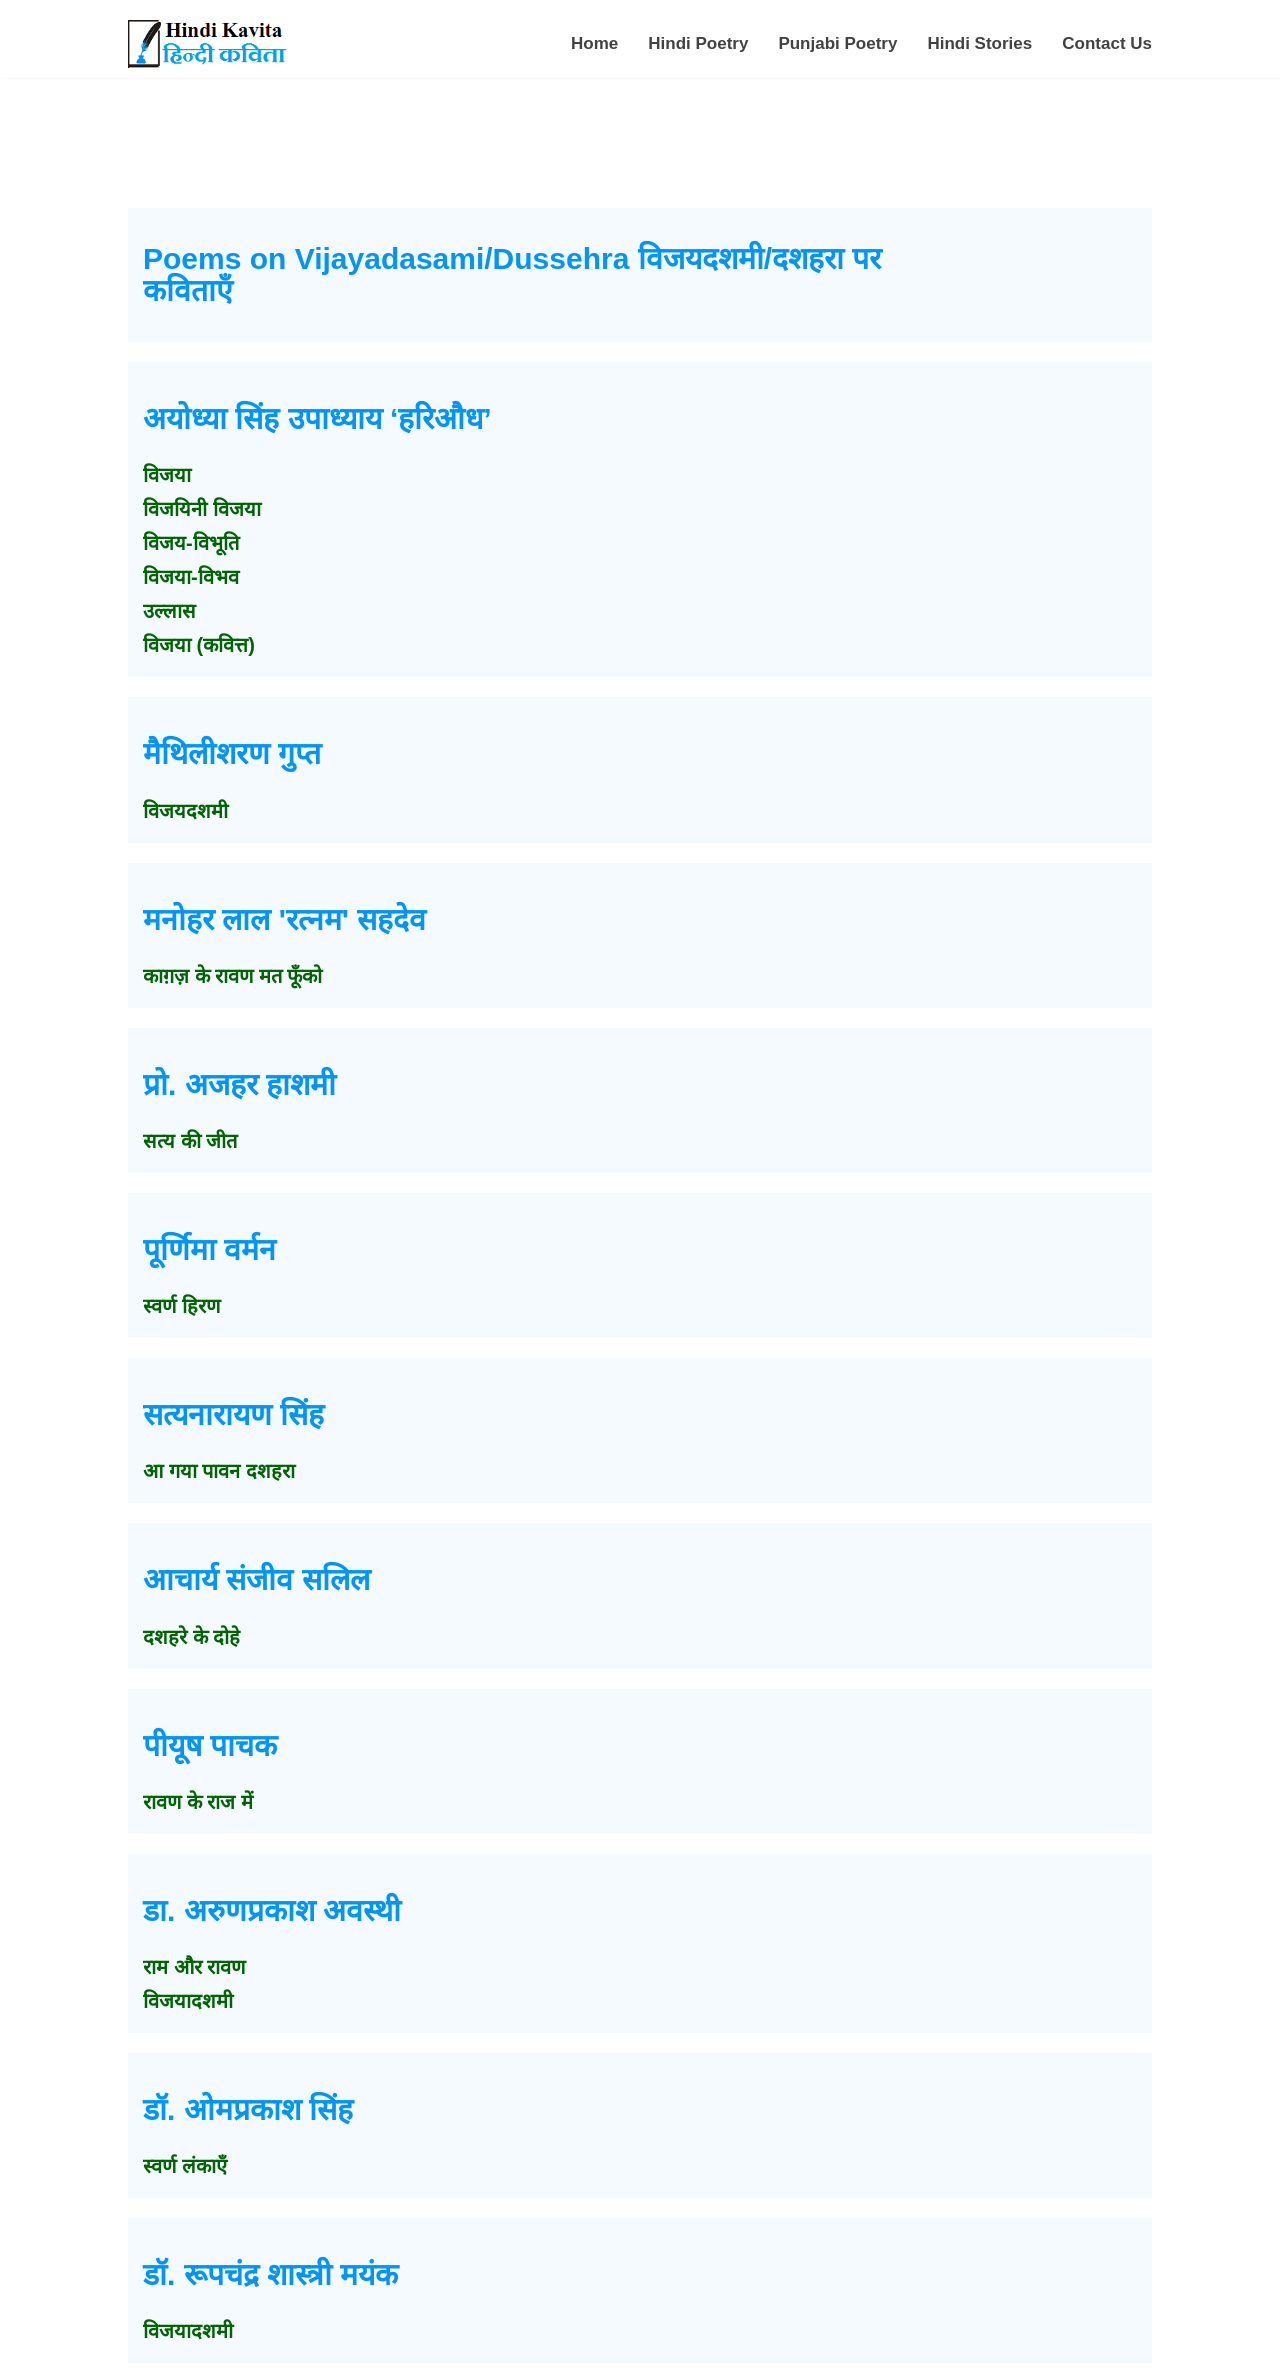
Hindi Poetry (698, 43)
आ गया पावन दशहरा (219, 1471)
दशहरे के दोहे (191, 1637)
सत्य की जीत (190, 1141)
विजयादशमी (188, 2001)
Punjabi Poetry (837, 43)
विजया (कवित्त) (199, 645)
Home (594, 43)
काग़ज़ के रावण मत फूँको (232, 976)
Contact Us (1107, 43)
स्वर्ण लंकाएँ (185, 2166)
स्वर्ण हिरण (181, 1306)
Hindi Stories (979, 43)
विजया (167, 475)
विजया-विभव (191, 577)
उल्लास (169, 611)
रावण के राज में (198, 1802)
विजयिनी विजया (202, 509)
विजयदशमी (185, 811)
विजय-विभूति (191, 543)
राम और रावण (194, 1967)
